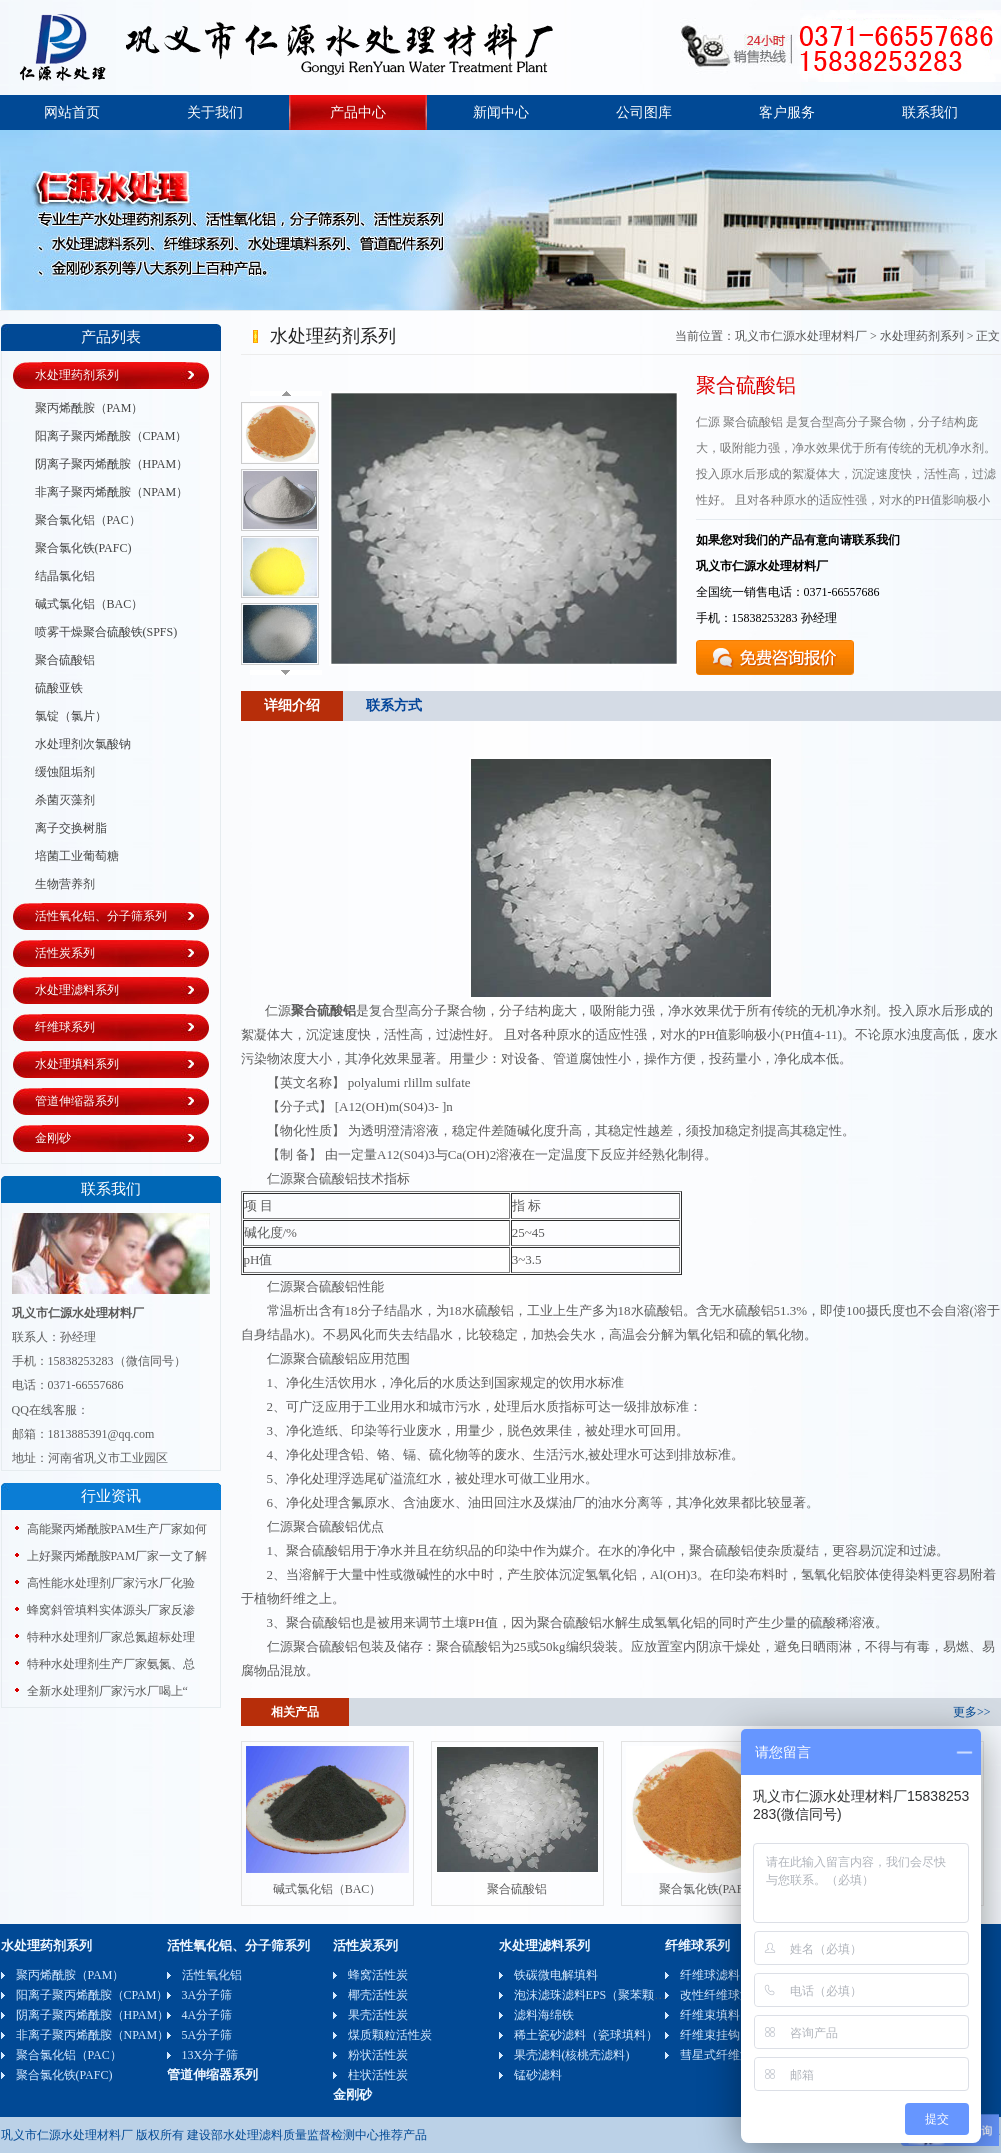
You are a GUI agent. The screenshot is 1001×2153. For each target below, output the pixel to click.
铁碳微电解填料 (556, 1975)
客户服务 (787, 112)
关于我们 (215, 112)
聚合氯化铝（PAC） (88, 520)
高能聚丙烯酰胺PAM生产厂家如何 (117, 1529)
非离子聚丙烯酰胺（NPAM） (112, 492)
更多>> (972, 1712)
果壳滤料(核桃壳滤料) (572, 2055)
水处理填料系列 (77, 1064)
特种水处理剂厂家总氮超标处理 (111, 1637)
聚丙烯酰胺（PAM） (89, 408)
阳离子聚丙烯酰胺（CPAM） (111, 436)
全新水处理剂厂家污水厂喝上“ (107, 1691)
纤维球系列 (65, 1027)
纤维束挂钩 (710, 2035)
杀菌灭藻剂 (65, 800)
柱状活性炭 (378, 2075)
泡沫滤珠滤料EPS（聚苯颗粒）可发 (608, 1995)
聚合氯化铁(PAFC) (83, 548)
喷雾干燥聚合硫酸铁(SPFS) (106, 632)
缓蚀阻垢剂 (65, 772)
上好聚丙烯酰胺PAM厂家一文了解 (117, 1556)
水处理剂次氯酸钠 (83, 744)
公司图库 (644, 112)
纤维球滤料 (710, 1975)
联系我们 (930, 112)
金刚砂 (53, 1138)
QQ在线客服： (50, 1410)
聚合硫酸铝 (65, 660)
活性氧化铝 (212, 1975)
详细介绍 (292, 705)
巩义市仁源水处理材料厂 (801, 336)
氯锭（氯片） (71, 716)
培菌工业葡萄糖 (77, 856)
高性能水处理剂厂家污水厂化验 (111, 1583)
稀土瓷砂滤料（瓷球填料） (586, 2035)
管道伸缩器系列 (77, 1101)
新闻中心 (501, 112)
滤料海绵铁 (544, 2015)
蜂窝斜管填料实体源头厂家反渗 (111, 1610)
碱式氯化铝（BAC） (89, 604)
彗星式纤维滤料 (722, 2055)
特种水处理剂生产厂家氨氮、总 (111, 1664)
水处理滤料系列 (77, 990)
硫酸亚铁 (59, 688)
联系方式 (394, 705)
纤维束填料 (710, 2015)
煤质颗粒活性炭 (390, 2035)
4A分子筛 (207, 2015)
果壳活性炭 (378, 2015)
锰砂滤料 (538, 2075)
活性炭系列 (65, 953)
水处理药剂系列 (77, 375)
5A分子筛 (207, 2035)
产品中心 (358, 112)
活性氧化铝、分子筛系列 (101, 916)
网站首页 (72, 112)
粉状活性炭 (378, 2055)
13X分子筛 (210, 2055)
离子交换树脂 (71, 828)
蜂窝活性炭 (378, 1975)
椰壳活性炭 (378, 1995)
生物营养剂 (65, 884)
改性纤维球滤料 (722, 1995)
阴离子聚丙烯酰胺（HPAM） (112, 464)
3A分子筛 (207, 1995)
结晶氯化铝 (65, 576)
